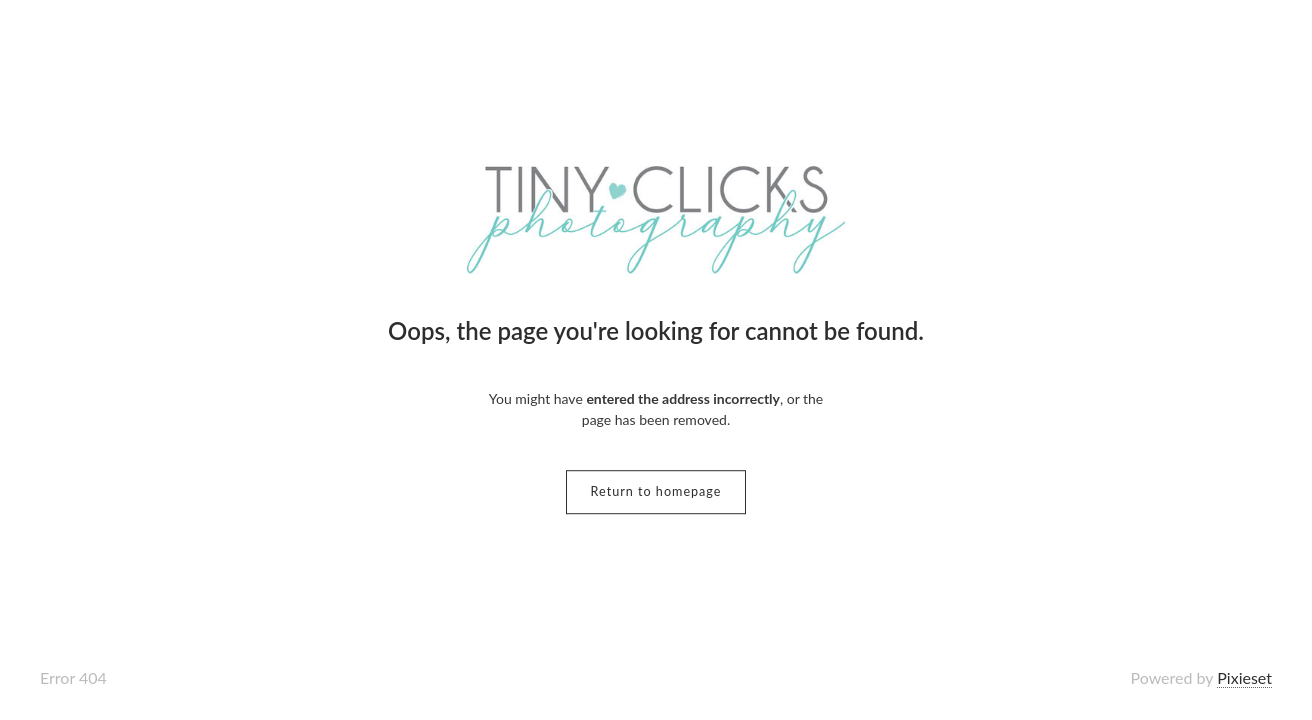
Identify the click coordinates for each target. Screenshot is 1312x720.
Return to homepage (656, 491)
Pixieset (1244, 677)
